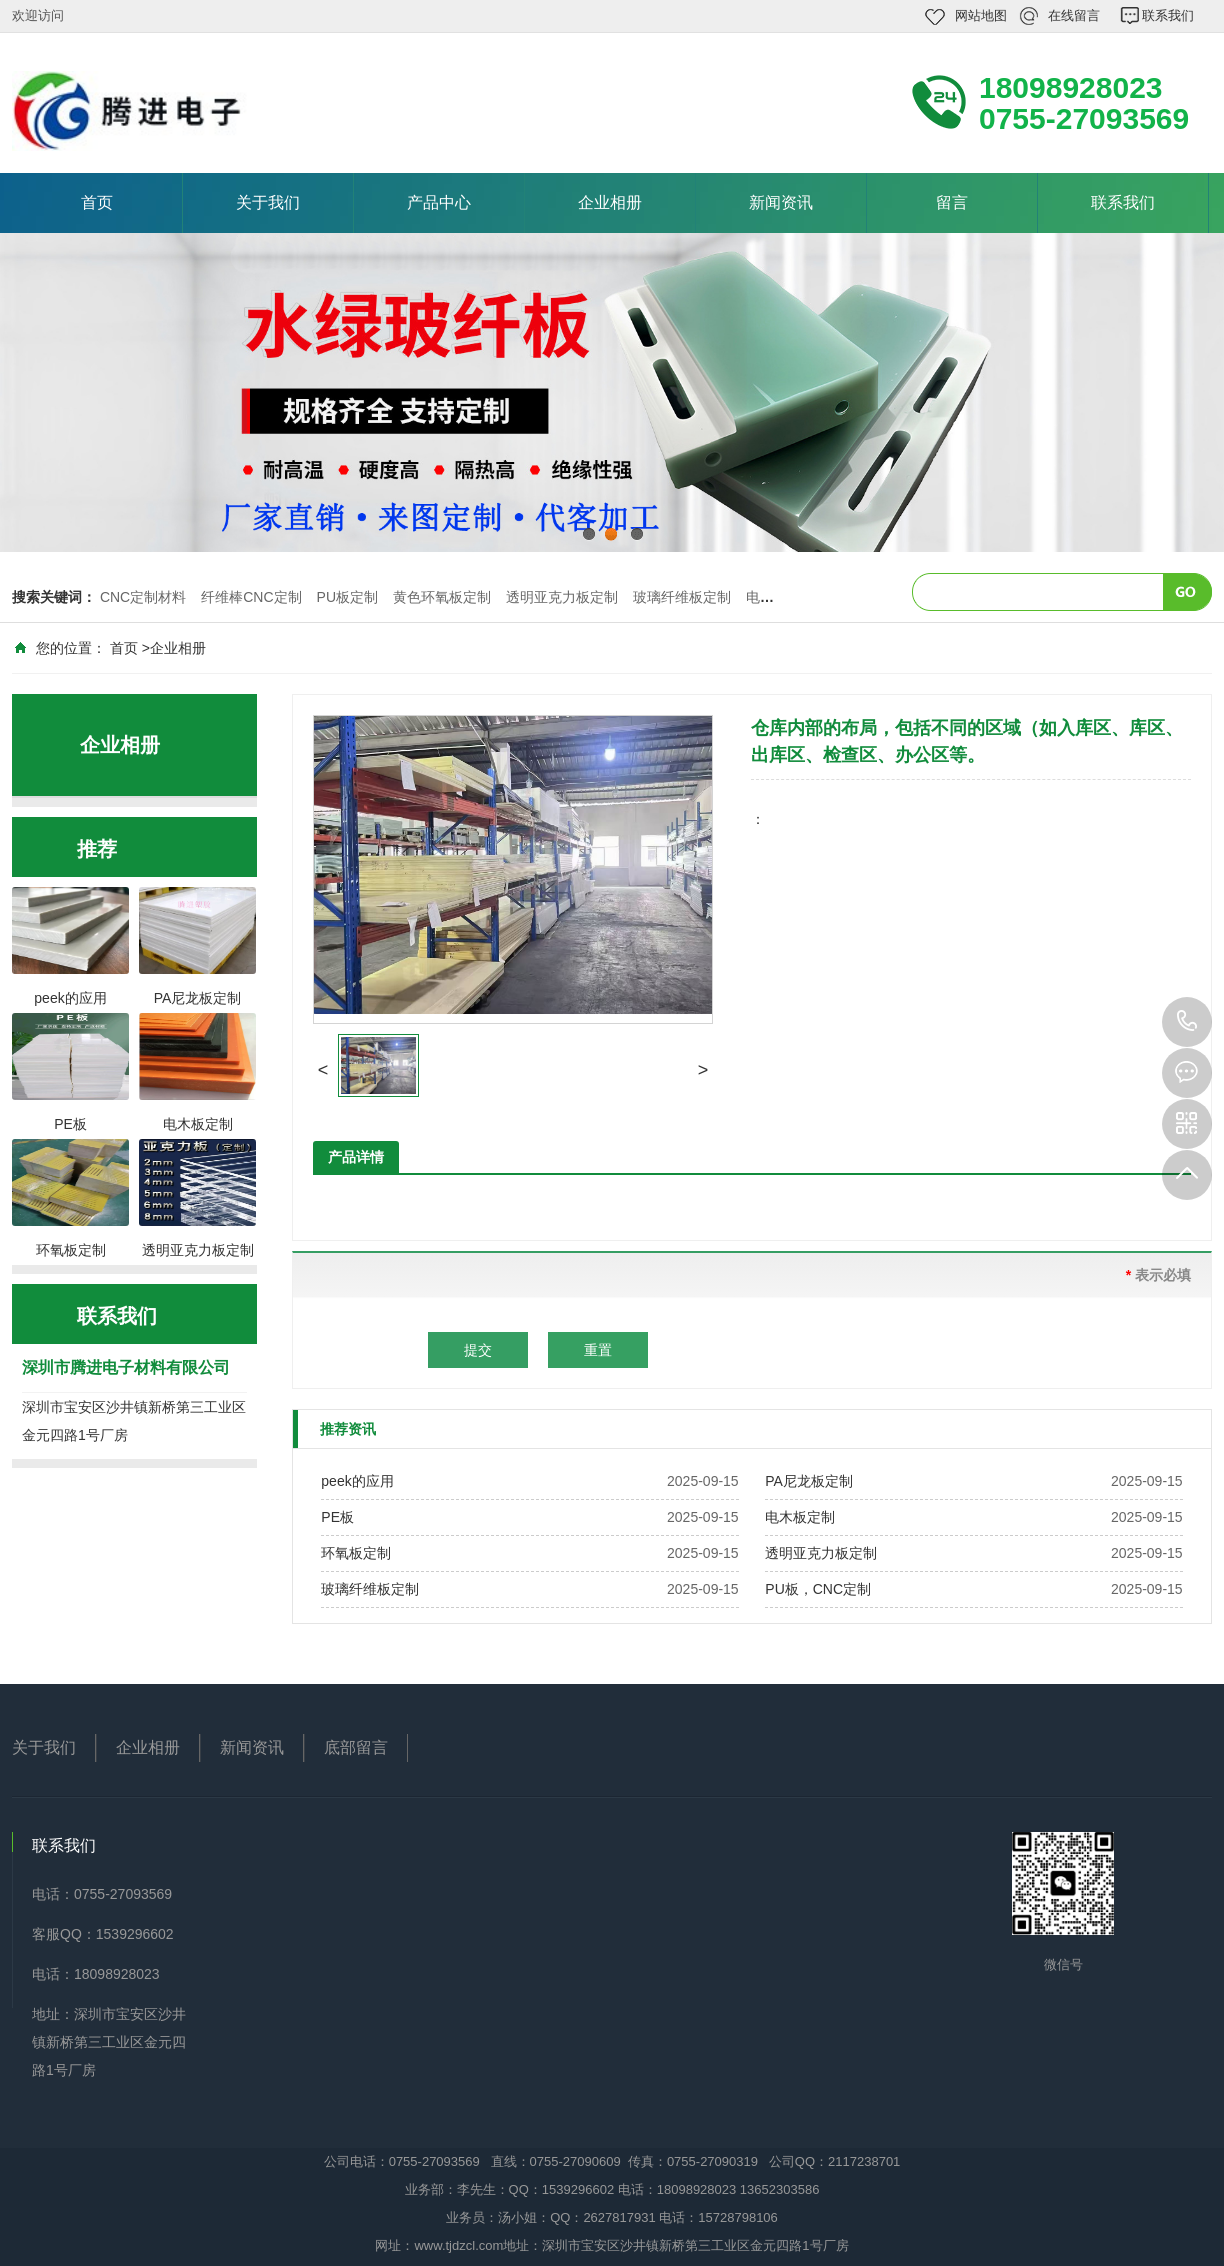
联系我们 (1168, 15)
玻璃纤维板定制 (682, 597)
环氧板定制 (356, 1553)
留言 (952, 202)
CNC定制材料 (143, 597)
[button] (323, 1070)
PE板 (337, 1517)
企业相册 (610, 202)
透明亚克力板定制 (562, 597)
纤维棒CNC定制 (251, 597)
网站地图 (981, 15)
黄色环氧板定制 (442, 597)
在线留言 (1074, 15)
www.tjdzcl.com (458, 2245)
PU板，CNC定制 (818, 1589)
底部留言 (356, 1747)
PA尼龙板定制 (809, 1481)
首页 (97, 202)
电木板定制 (800, 1517)
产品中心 (439, 202)
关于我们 (268, 202)
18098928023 (1187, 1022)
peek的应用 (357, 1481)
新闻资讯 (781, 202)
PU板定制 (347, 597)
